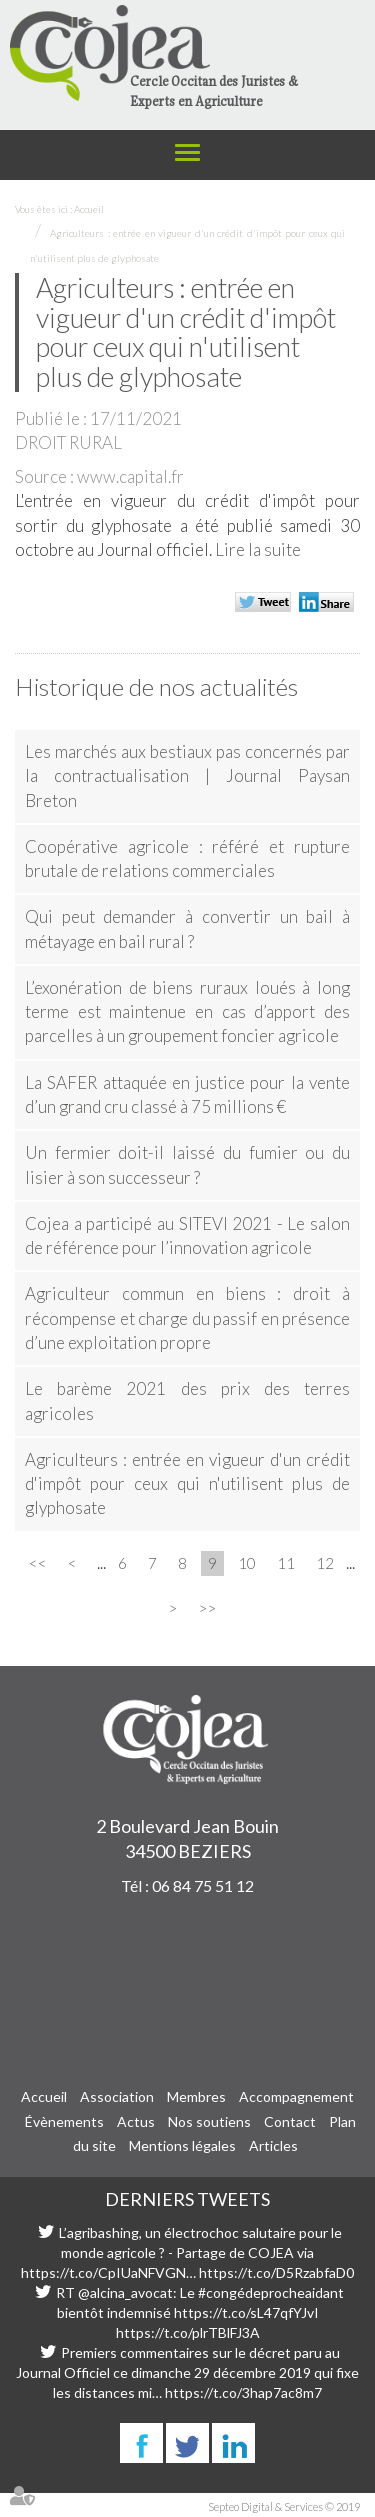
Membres (196, 2096)
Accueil (89, 209)
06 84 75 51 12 (203, 1885)
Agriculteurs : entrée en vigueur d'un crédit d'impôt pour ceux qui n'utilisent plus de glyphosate (187, 1484)
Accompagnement (296, 2096)
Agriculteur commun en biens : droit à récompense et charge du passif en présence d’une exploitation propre (187, 1318)
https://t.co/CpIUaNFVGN (103, 2272)
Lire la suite (258, 549)
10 (247, 1563)
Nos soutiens (209, 2121)
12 (325, 1563)
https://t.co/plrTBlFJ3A (188, 2332)
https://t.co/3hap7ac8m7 (243, 2392)
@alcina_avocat (125, 2292)
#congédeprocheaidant (271, 2292)
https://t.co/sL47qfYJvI (246, 2312)
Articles (273, 2145)
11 (286, 1563)
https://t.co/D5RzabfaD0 (276, 2272)
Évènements (64, 2121)
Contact (290, 2121)
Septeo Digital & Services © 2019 (284, 2506)
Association (117, 2096)
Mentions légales (182, 2145)
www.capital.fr (130, 476)
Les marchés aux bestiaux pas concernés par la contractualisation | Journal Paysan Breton (187, 776)
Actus (136, 2121)
